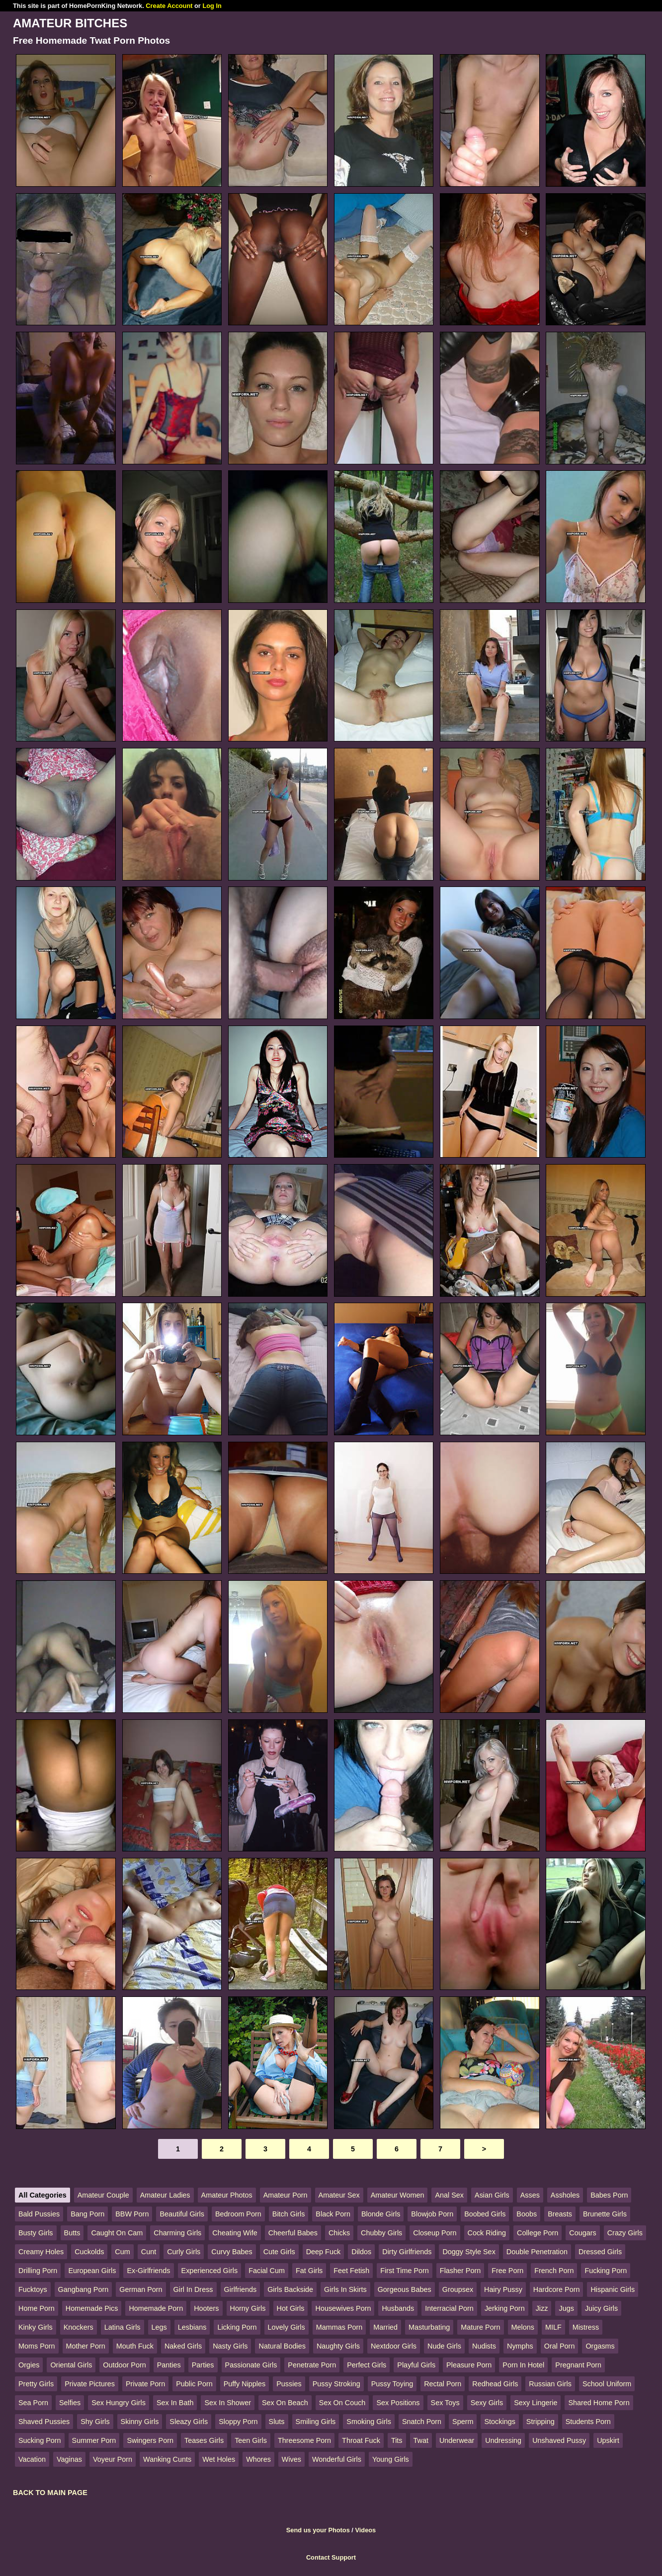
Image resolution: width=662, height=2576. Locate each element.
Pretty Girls (36, 2384)
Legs (159, 2327)
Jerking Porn (505, 2308)
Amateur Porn (285, 2195)
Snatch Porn (421, 2422)
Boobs (526, 2214)
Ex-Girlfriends (148, 2271)
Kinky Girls (35, 2327)
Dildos (361, 2252)
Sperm (462, 2422)
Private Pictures (90, 2384)
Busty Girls (35, 2233)
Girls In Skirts (345, 2289)
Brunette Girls (605, 2214)
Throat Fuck (361, 2440)
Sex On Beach (285, 2403)
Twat (421, 2440)
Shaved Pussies (44, 2422)
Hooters (206, 2308)
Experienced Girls (209, 2271)
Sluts (277, 2422)
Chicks (339, 2233)
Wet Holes (218, 2459)
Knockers (78, 2327)
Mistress (586, 2327)
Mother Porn (85, 2346)
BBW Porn (132, 2214)
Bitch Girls (288, 2214)
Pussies (288, 2384)
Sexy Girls (487, 2403)
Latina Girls (122, 2327)
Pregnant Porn (578, 2365)
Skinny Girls (140, 2422)
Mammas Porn (339, 2327)
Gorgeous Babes (404, 2289)
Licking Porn (236, 2327)
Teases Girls (204, 2440)
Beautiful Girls (182, 2214)
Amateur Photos (226, 2195)
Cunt (148, 2252)
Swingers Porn (150, 2440)
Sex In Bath (175, 2403)
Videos (365, 2530)
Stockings (499, 2422)
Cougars (582, 2233)
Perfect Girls (366, 2365)
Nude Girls (444, 2346)
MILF (553, 2327)
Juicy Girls (601, 2308)
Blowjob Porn (432, 2214)
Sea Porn (33, 2403)
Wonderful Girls (336, 2459)
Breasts (560, 2214)
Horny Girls (248, 2308)
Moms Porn (36, 2346)
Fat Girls (309, 2271)
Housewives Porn (343, 2308)
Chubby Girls (381, 2233)
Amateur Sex (339, 2195)
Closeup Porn (434, 2233)
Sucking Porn (39, 2440)
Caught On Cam (117, 2233)
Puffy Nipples (245, 2384)
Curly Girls (183, 2252)
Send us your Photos (318, 2530)
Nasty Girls (230, 2346)
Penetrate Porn (312, 2365)
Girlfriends (240, 2289)
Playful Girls (416, 2365)
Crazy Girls (625, 2233)
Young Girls (390, 2459)
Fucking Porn (605, 2271)
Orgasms (599, 2346)
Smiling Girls (316, 2422)
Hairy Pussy (503, 2289)
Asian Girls (492, 2195)
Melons (522, 2327)
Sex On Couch (342, 2403)
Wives (291, 2459)
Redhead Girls (495, 2384)
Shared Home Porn (598, 2403)
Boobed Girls (484, 2214)
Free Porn (507, 2271)
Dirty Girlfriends (406, 2252)
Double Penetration (537, 2252)
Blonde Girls (380, 2214)
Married (385, 2327)
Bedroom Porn (238, 2214)
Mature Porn (480, 2327)
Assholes (565, 2195)
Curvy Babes (231, 2252)
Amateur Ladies (165, 2195)
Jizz (542, 2308)
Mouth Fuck (135, 2346)
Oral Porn (559, 2346)
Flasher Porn (460, 2271)
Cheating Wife (234, 2233)
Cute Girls (279, 2252)
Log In (211, 5)
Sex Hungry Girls (118, 2403)
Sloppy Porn (238, 2422)
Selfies (70, 2403)
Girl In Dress (193, 2289)
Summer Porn (94, 2440)
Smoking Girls (368, 2422)
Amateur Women (397, 2195)
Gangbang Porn (83, 2289)
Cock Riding (487, 2233)
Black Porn (333, 2214)
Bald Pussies (39, 2214)
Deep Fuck (323, 2252)
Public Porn (194, 2384)
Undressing (503, 2440)
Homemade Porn (156, 2308)
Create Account (169, 5)
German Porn (140, 2289)
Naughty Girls (338, 2346)
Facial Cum (266, 2271)
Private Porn (145, 2384)
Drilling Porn (37, 2271)
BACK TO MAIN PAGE (50, 2493)
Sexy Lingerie (535, 2403)
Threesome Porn (304, 2440)
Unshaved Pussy (559, 2440)
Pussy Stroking (336, 2384)
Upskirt (608, 2440)
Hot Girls (291, 2308)
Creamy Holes (41, 2252)
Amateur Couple (103, 2195)
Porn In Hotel (523, 2365)
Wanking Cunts (167, 2459)
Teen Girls (251, 2440)
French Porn (554, 2271)
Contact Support (331, 2557)
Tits (397, 2440)
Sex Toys (445, 2403)
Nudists (484, 2346)
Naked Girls (183, 2346)
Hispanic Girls (612, 2289)
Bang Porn (87, 2214)
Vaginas (69, 2459)
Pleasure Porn (469, 2365)
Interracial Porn (449, 2308)
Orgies (28, 2365)
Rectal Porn (442, 2384)
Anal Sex (449, 2195)
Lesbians (192, 2327)
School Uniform (606, 2384)
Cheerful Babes (293, 2233)
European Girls (92, 2271)
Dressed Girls (600, 2252)
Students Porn (588, 2422)
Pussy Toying (392, 2384)
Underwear (456, 2440)
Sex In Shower (227, 2403)
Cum (122, 2252)
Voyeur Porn (112, 2459)
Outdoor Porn (124, 2365)
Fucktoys (32, 2289)
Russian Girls (550, 2384)
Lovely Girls (286, 2327)
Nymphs (520, 2346)
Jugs (566, 2308)
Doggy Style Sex (468, 2252)
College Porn (537, 2233)
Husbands (398, 2308)
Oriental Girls (71, 2365)
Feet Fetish (351, 2271)
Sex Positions (397, 2403)
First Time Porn (404, 2271)
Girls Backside (290, 2289)
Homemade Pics (92, 2308)
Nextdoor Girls (393, 2346)
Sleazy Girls (188, 2422)
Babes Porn (609, 2195)
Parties (203, 2365)
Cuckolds (89, 2252)
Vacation (32, 2459)
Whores (258, 2459)
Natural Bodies (281, 2346)
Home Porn (36, 2308)
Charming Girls (177, 2233)
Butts (72, 2233)
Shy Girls (95, 2422)
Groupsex (457, 2289)
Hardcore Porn (556, 2289)
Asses (530, 2195)
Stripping (540, 2422)
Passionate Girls (251, 2365)
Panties (169, 2365)
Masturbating (429, 2327)
